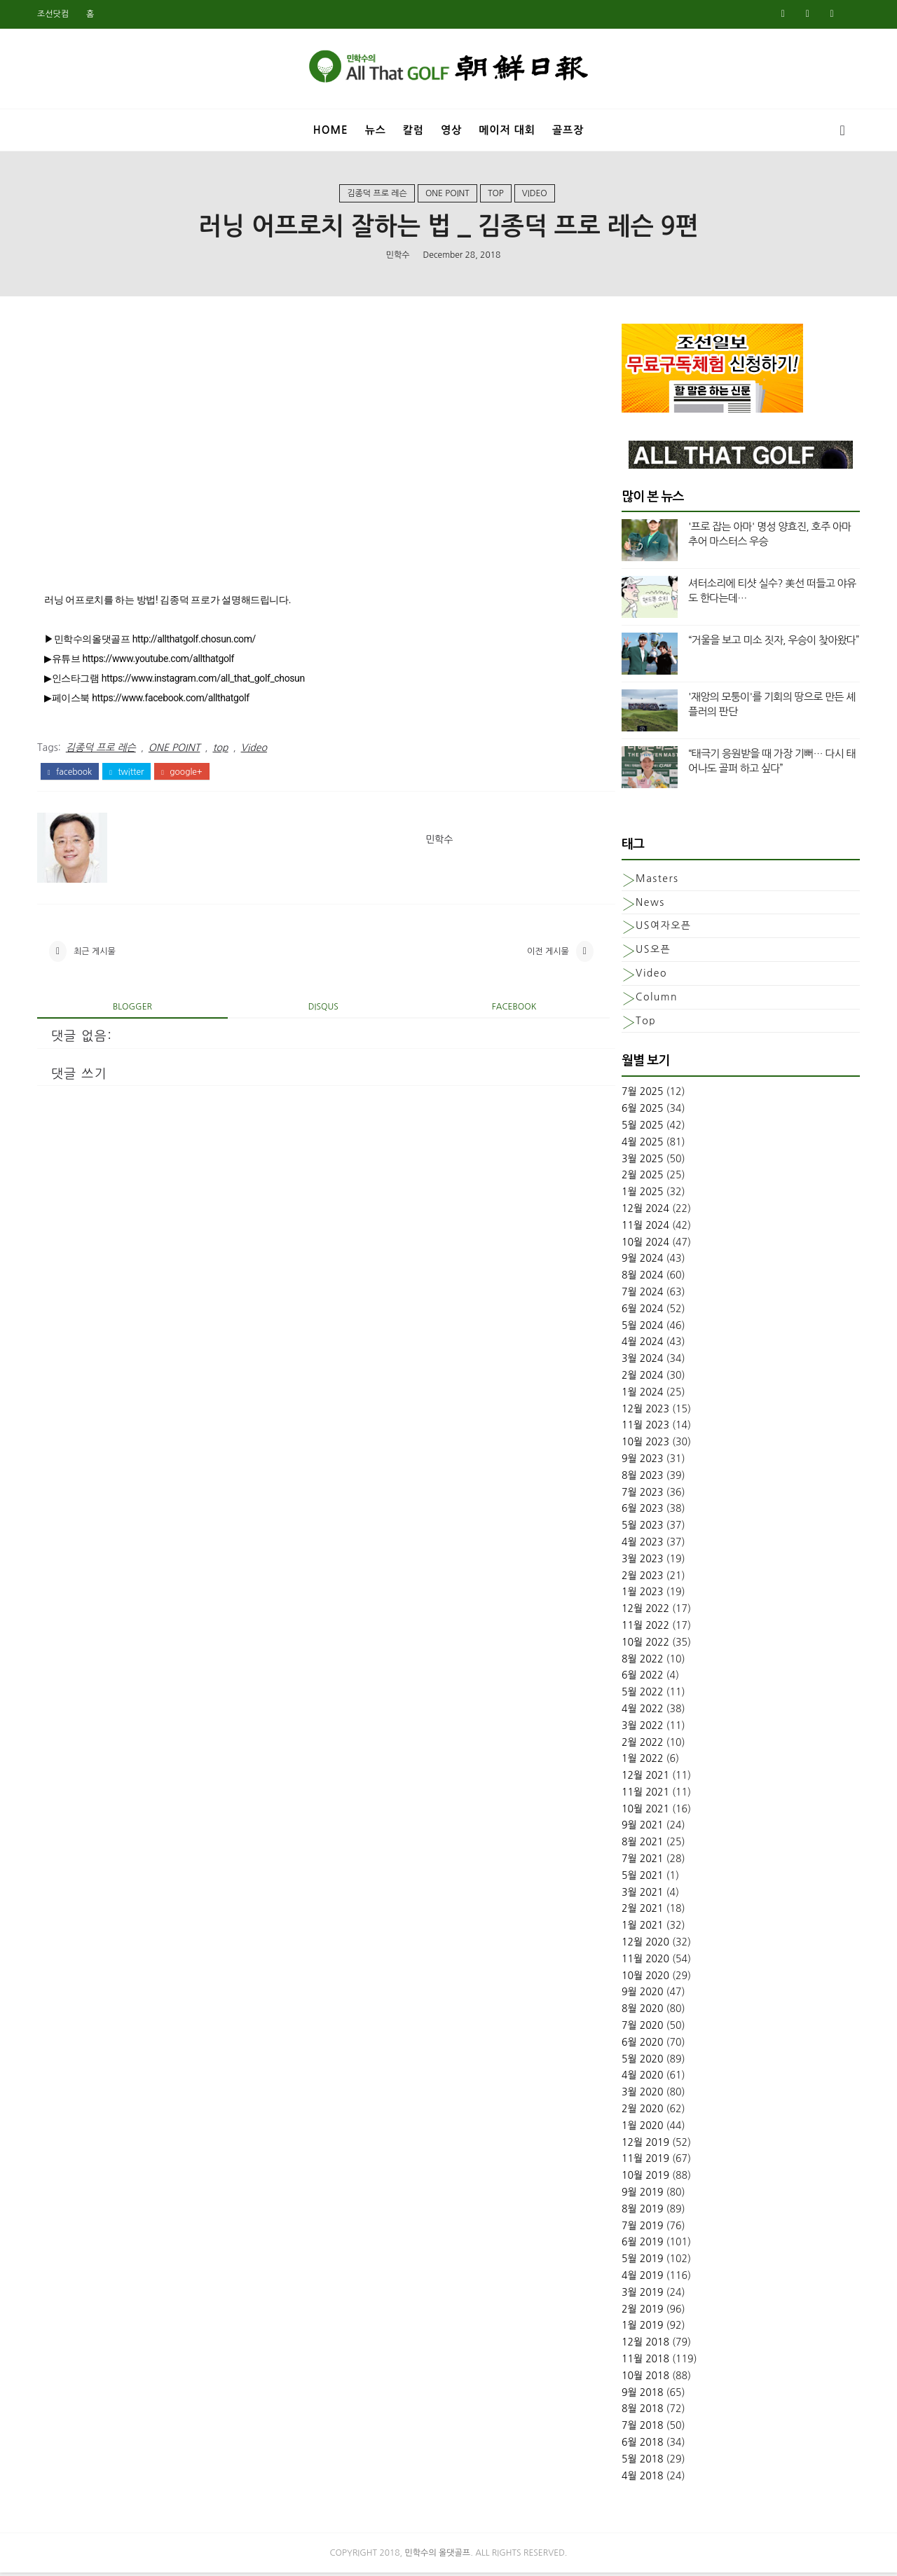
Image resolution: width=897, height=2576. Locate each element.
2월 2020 (641, 2112)
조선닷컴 (54, 14)
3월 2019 (641, 2295)
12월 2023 (644, 1412)
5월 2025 (641, 1129)
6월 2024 (641, 1311)
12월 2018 (644, 2345)
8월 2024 (641, 1278)
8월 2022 (641, 1662)
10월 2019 (644, 2179)
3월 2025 (641, 1161)
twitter (128, 774)
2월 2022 (641, 1745)
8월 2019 (641, 2212)
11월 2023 (644, 1428)
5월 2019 (641, 2262)
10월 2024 (644, 1245)
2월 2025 (641, 1178)
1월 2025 (641, 1195)
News (649, 905)
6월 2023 (641, 1512)
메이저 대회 (507, 129)
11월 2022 (644, 1628)
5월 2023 (641, 1529)
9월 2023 (641, 1461)
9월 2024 (641, 1262)
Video (534, 195)
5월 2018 (641, 2462)
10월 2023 (644, 1445)
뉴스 (375, 129)
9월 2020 (641, 1995)
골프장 (568, 129)
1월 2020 (641, 2128)
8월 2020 (641, 2012)
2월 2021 (641, 1912)
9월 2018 (641, 2395)
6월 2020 (641, 2045)
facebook (71, 774)
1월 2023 (641, 1595)
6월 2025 (641, 1112)
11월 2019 (644, 2162)
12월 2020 (644, 1945)
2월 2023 (641, 1578)
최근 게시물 (96, 955)
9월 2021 (641, 1828)
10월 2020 (644, 1978)
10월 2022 (644, 1645)
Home (330, 129)
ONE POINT (447, 195)
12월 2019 (644, 2145)
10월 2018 (644, 2378)
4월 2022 (641, 1711)
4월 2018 (641, 2479)
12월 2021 (644, 1779)
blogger (130, 1011)
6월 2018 (641, 2445)
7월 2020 (641, 2029)
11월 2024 (644, 1228)
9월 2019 (641, 2195)
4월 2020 (641, 2078)
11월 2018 (644, 2362)
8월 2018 (641, 2412)
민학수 (398, 256)
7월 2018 (641, 2429)
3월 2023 (641, 1561)
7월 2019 (641, 2228)
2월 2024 (641, 1378)
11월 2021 (644, 1795)
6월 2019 (641, 2245)
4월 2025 (641, 1145)
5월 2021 (641, 1878)
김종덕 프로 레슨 (377, 195)
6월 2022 (641, 1678)
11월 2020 (644, 1962)
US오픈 (651, 953)
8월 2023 (641, 1478)
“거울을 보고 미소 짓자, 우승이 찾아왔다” (772, 643)
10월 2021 (644, 1812)
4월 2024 (641, 1345)
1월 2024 (641, 1395)
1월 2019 (641, 2329)
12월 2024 (644, 1212)
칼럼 (413, 129)
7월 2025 (641, 1095)
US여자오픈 (662, 929)
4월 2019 (641, 2279)
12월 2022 (644, 1612)
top (496, 195)
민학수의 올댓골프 (438, 2556)
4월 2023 (641, 1545)
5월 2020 (641, 2062)
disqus (314, 1011)
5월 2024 (641, 1328)
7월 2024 (641, 1295)
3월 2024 (641, 1362)
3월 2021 (641, 1895)
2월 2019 (641, 2312)
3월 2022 (641, 1728)
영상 (451, 129)
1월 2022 (641, 1762)
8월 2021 (641, 1845)
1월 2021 (641, 1929)
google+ (183, 774)
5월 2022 (641, 1695)
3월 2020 (641, 2095)
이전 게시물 (529, 955)
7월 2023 (641, 1495)
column (655, 1000)
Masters (655, 881)
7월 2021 (641, 1862)
